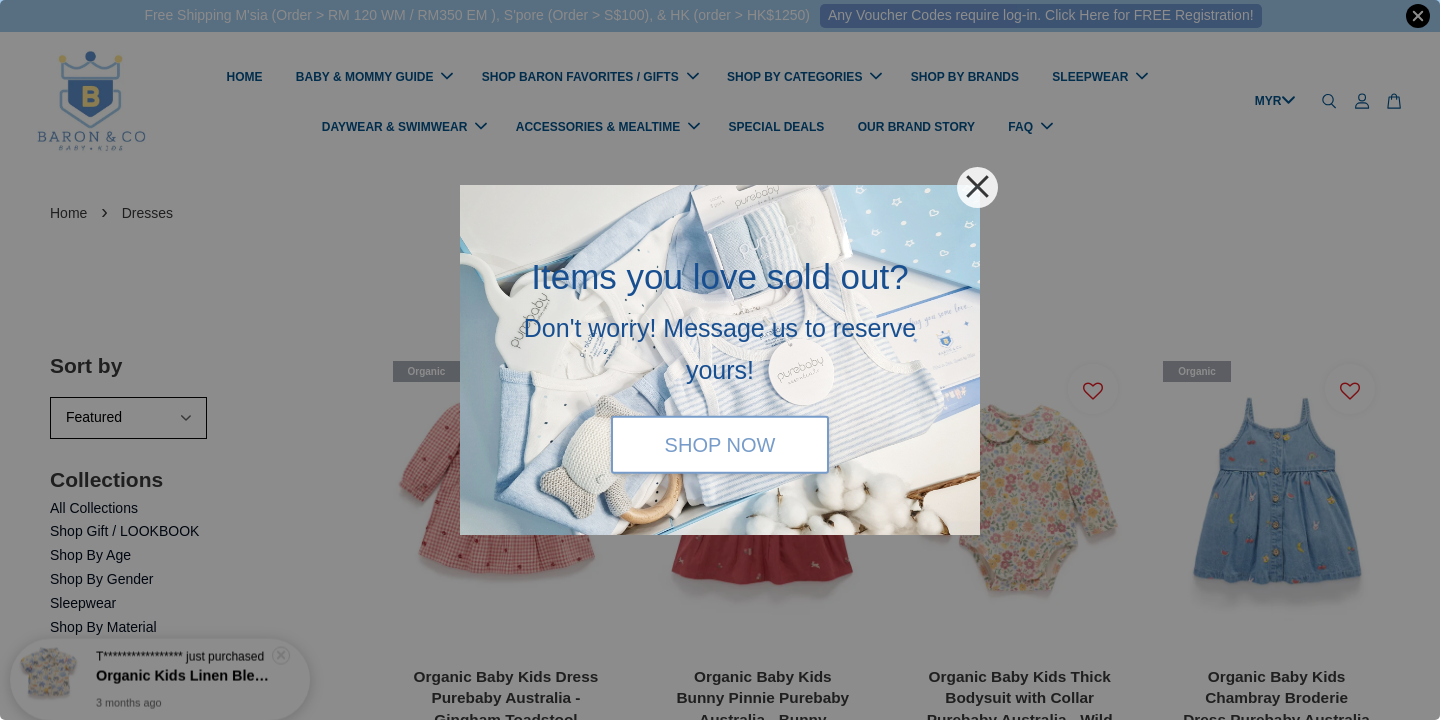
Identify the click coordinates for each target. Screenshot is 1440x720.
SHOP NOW (720, 444)
